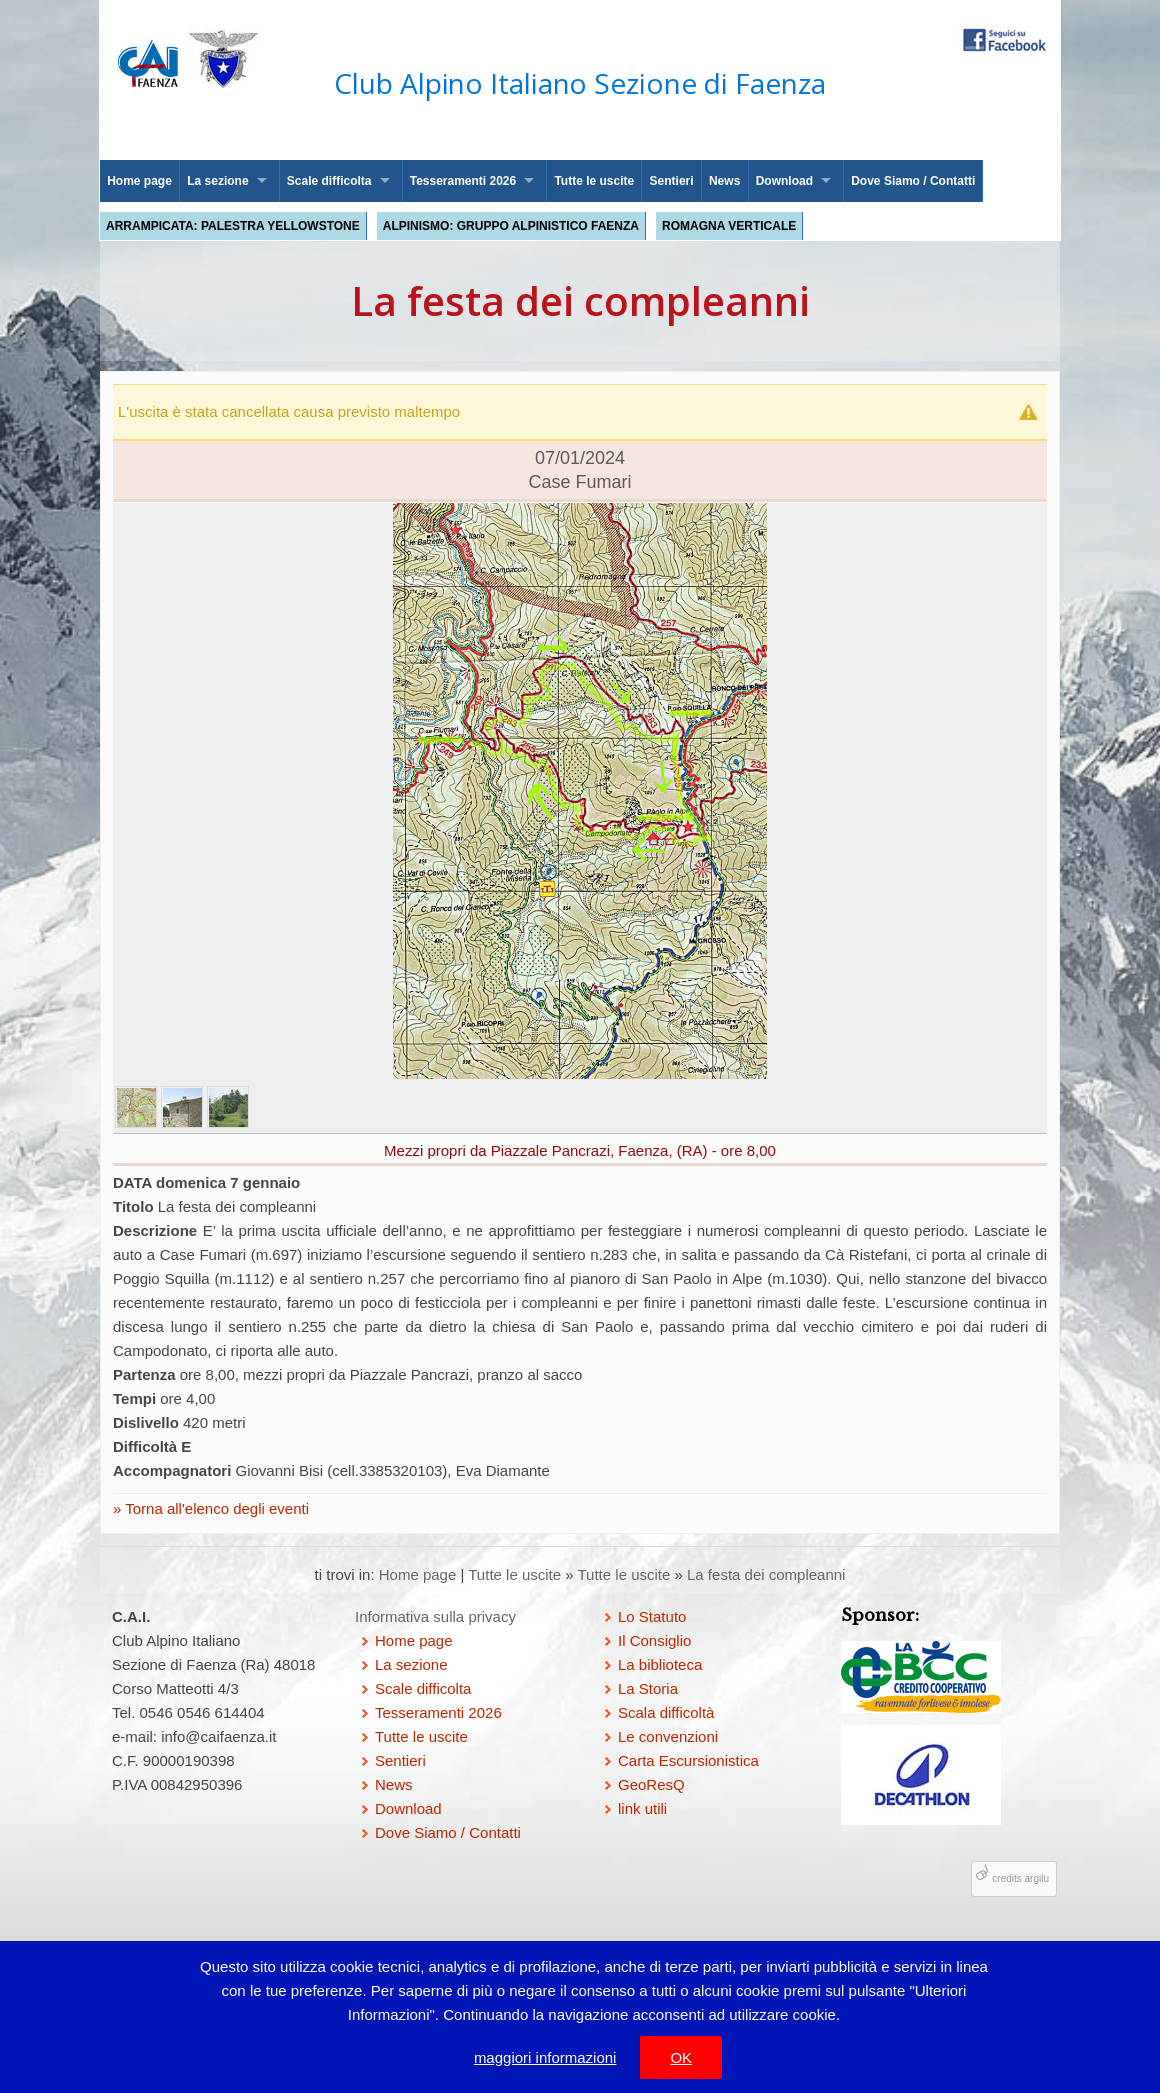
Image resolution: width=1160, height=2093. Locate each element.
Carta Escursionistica (688, 1760)
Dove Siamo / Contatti (913, 181)
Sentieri (672, 181)
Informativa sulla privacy (435, 1616)
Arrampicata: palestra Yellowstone (233, 226)
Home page (139, 181)
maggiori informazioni (545, 2057)
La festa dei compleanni (766, 1574)
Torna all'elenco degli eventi (215, 1508)
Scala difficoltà (666, 1712)
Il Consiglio (654, 1640)
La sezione (217, 181)
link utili (642, 1808)
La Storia (648, 1688)
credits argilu (1020, 1878)
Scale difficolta (329, 181)
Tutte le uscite (594, 181)
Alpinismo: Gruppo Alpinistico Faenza (511, 226)
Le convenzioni (668, 1736)
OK (681, 2057)
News (724, 181)
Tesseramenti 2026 (463, 181)
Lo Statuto (652, 1616)
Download (784, 181)
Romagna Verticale (729, 226)
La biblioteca (660, 1664)
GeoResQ (651, 1784)
